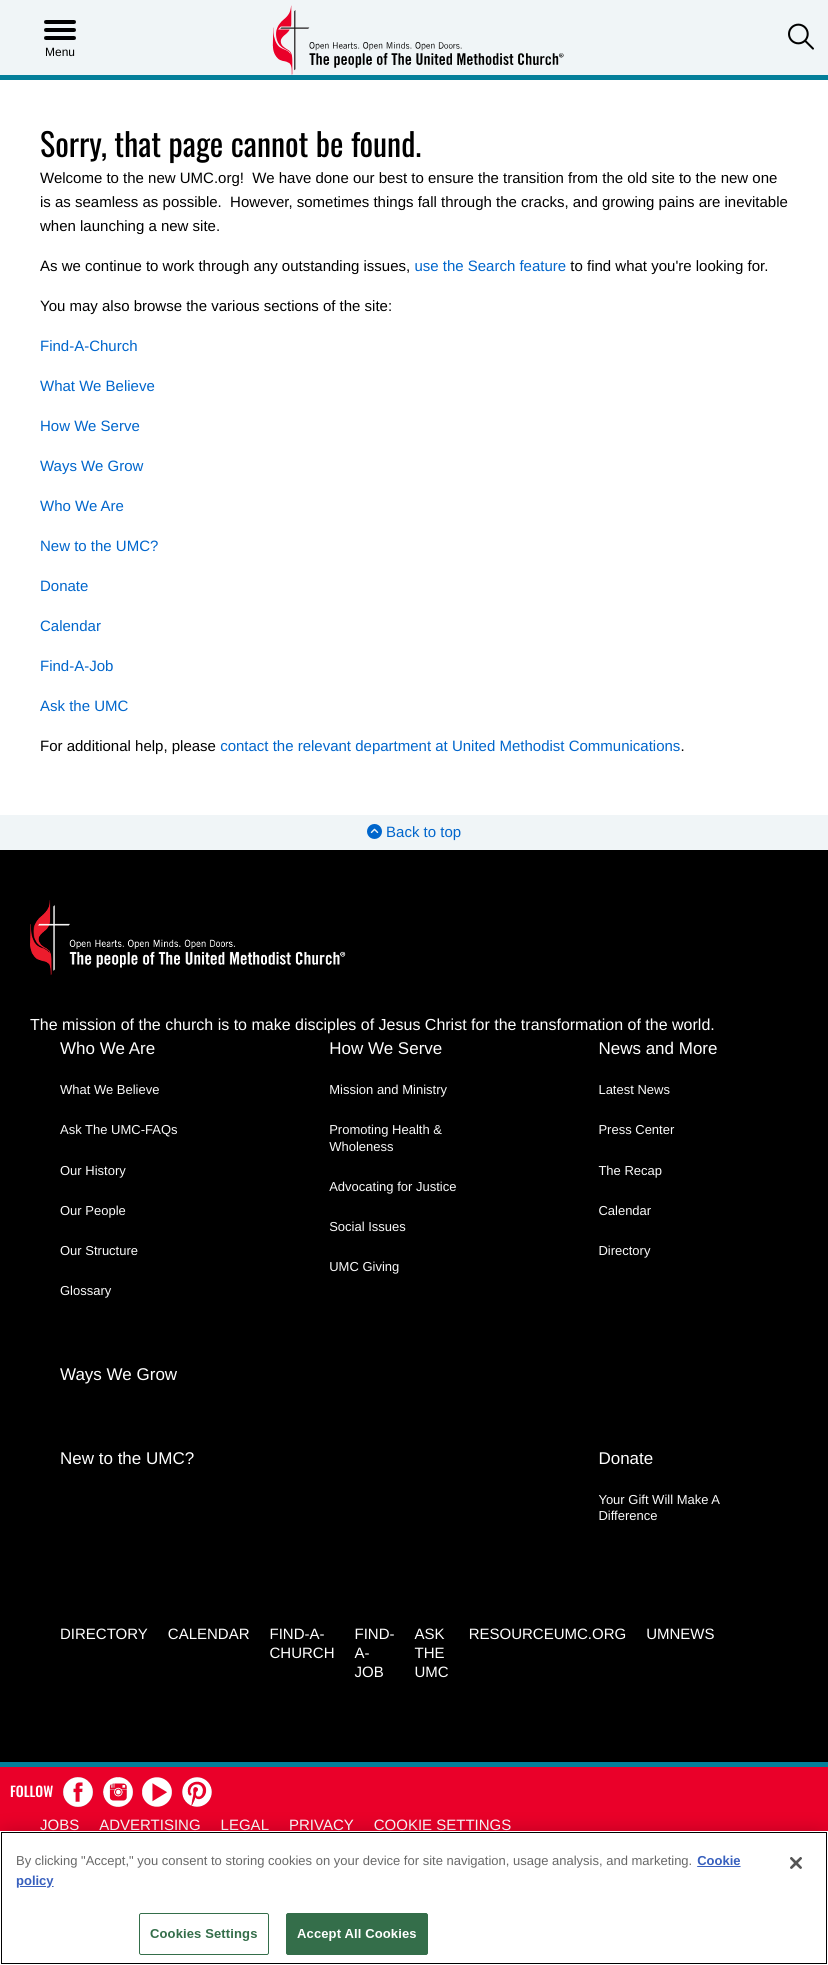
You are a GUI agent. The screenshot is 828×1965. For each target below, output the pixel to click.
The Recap (630, 1170)
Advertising (149, 1825)
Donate (64, 586)
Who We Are (82, 506)
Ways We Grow (91, 466)
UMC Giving (364, 1266)
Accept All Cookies (357, 1933)
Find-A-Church (89, 346)
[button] (801, 39)
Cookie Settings (443, 1825)
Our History (93, 1170)
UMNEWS (680, 1634)
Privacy (321, 1825)
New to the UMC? (99, 546)
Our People (93, 1210)
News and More (657, 1048)
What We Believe (97, 386)
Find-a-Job (374, 1653)
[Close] (796, 1863)
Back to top (414, 832)
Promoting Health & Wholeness (385, 1137)
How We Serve (90, 426)
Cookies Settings (204, 1933)
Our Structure (99, 1250)
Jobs (59, 1825)
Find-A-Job (76, 666)
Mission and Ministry (388, 1089)
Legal (245, 1825)
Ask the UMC (84, 706)
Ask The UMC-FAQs (119, 1129)
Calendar (70, 626)
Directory (624, 1250)
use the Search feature (490, 266)
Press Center (636, 1129)
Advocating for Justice (392, 1186)
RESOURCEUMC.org (548, 1634)
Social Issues (367, 1226)
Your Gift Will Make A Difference (658, 1507)
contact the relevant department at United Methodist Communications (450, 746)
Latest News (634, 1089)
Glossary (85, 1290)
